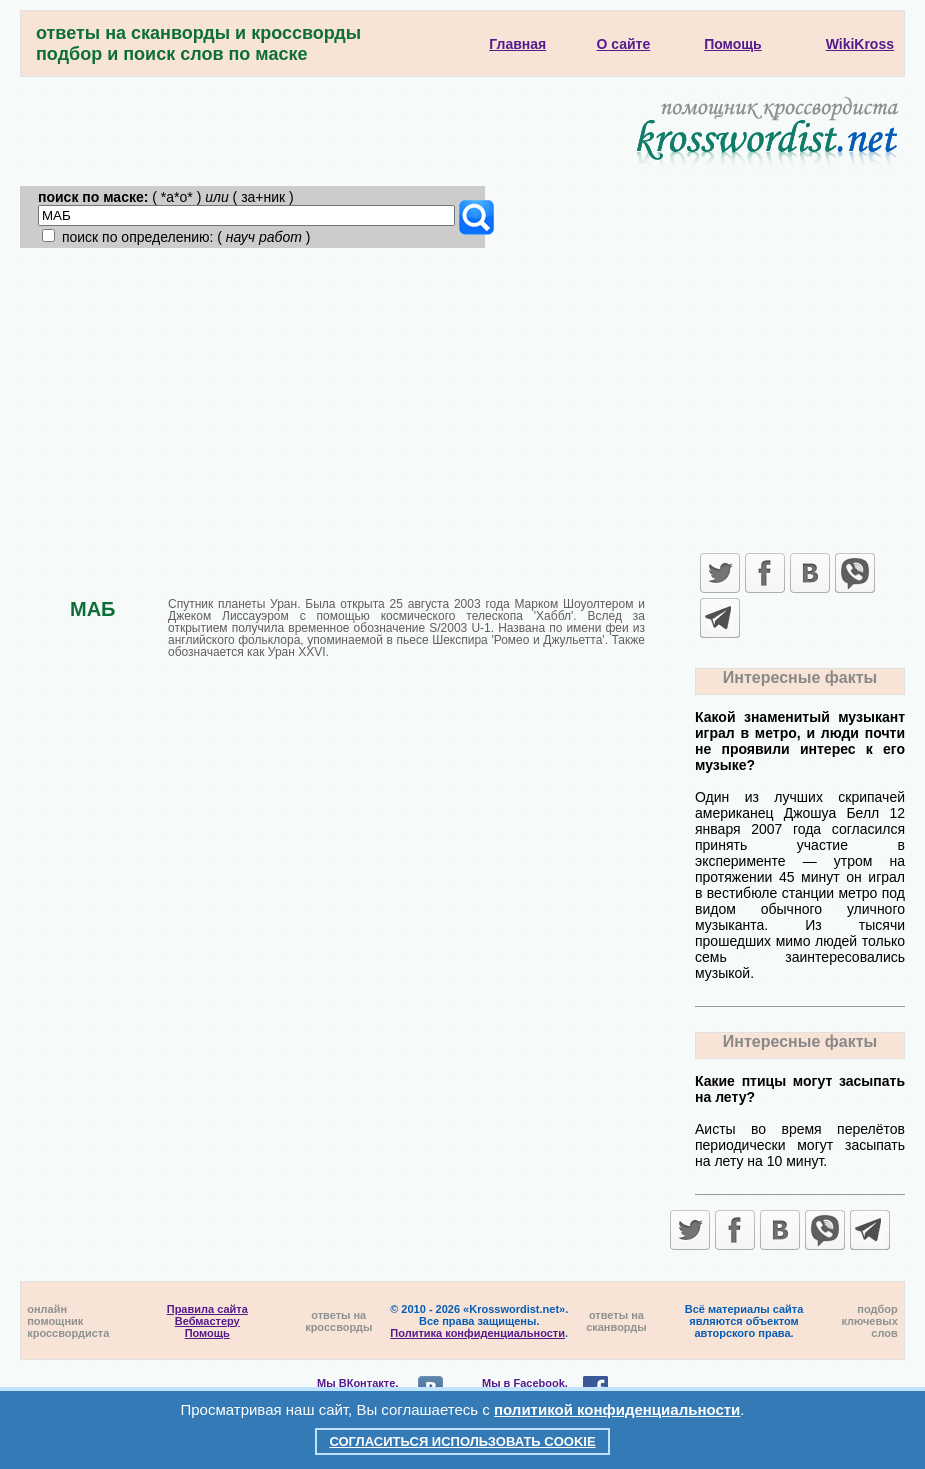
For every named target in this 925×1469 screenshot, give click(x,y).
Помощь (207, 1333)
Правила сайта (207, 1309)
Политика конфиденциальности (477, 1333)
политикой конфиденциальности (617, 1409)
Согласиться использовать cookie (462, 1441)
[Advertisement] (462, 398)
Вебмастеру (207, 1321)
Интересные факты (800, 677)
